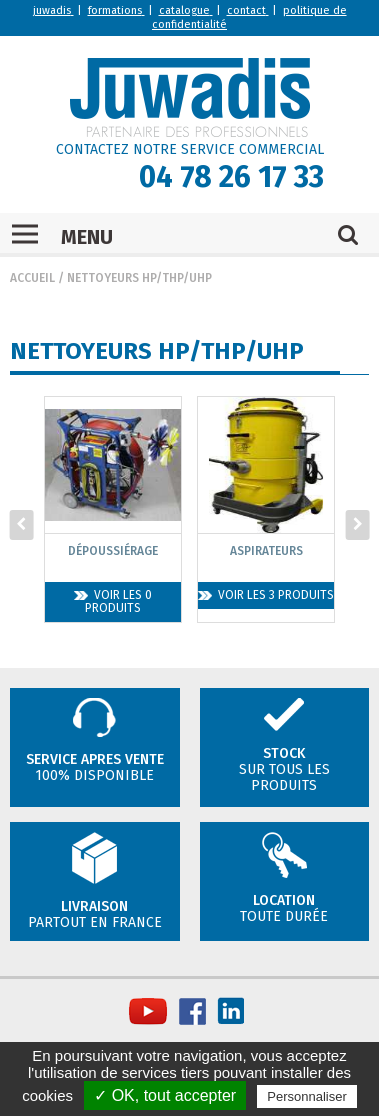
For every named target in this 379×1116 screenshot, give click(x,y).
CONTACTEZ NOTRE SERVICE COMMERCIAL (190, 149)
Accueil (32, 278)
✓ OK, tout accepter (165, 1095)
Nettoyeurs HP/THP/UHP (139, 278)
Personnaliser (307, 1096)
